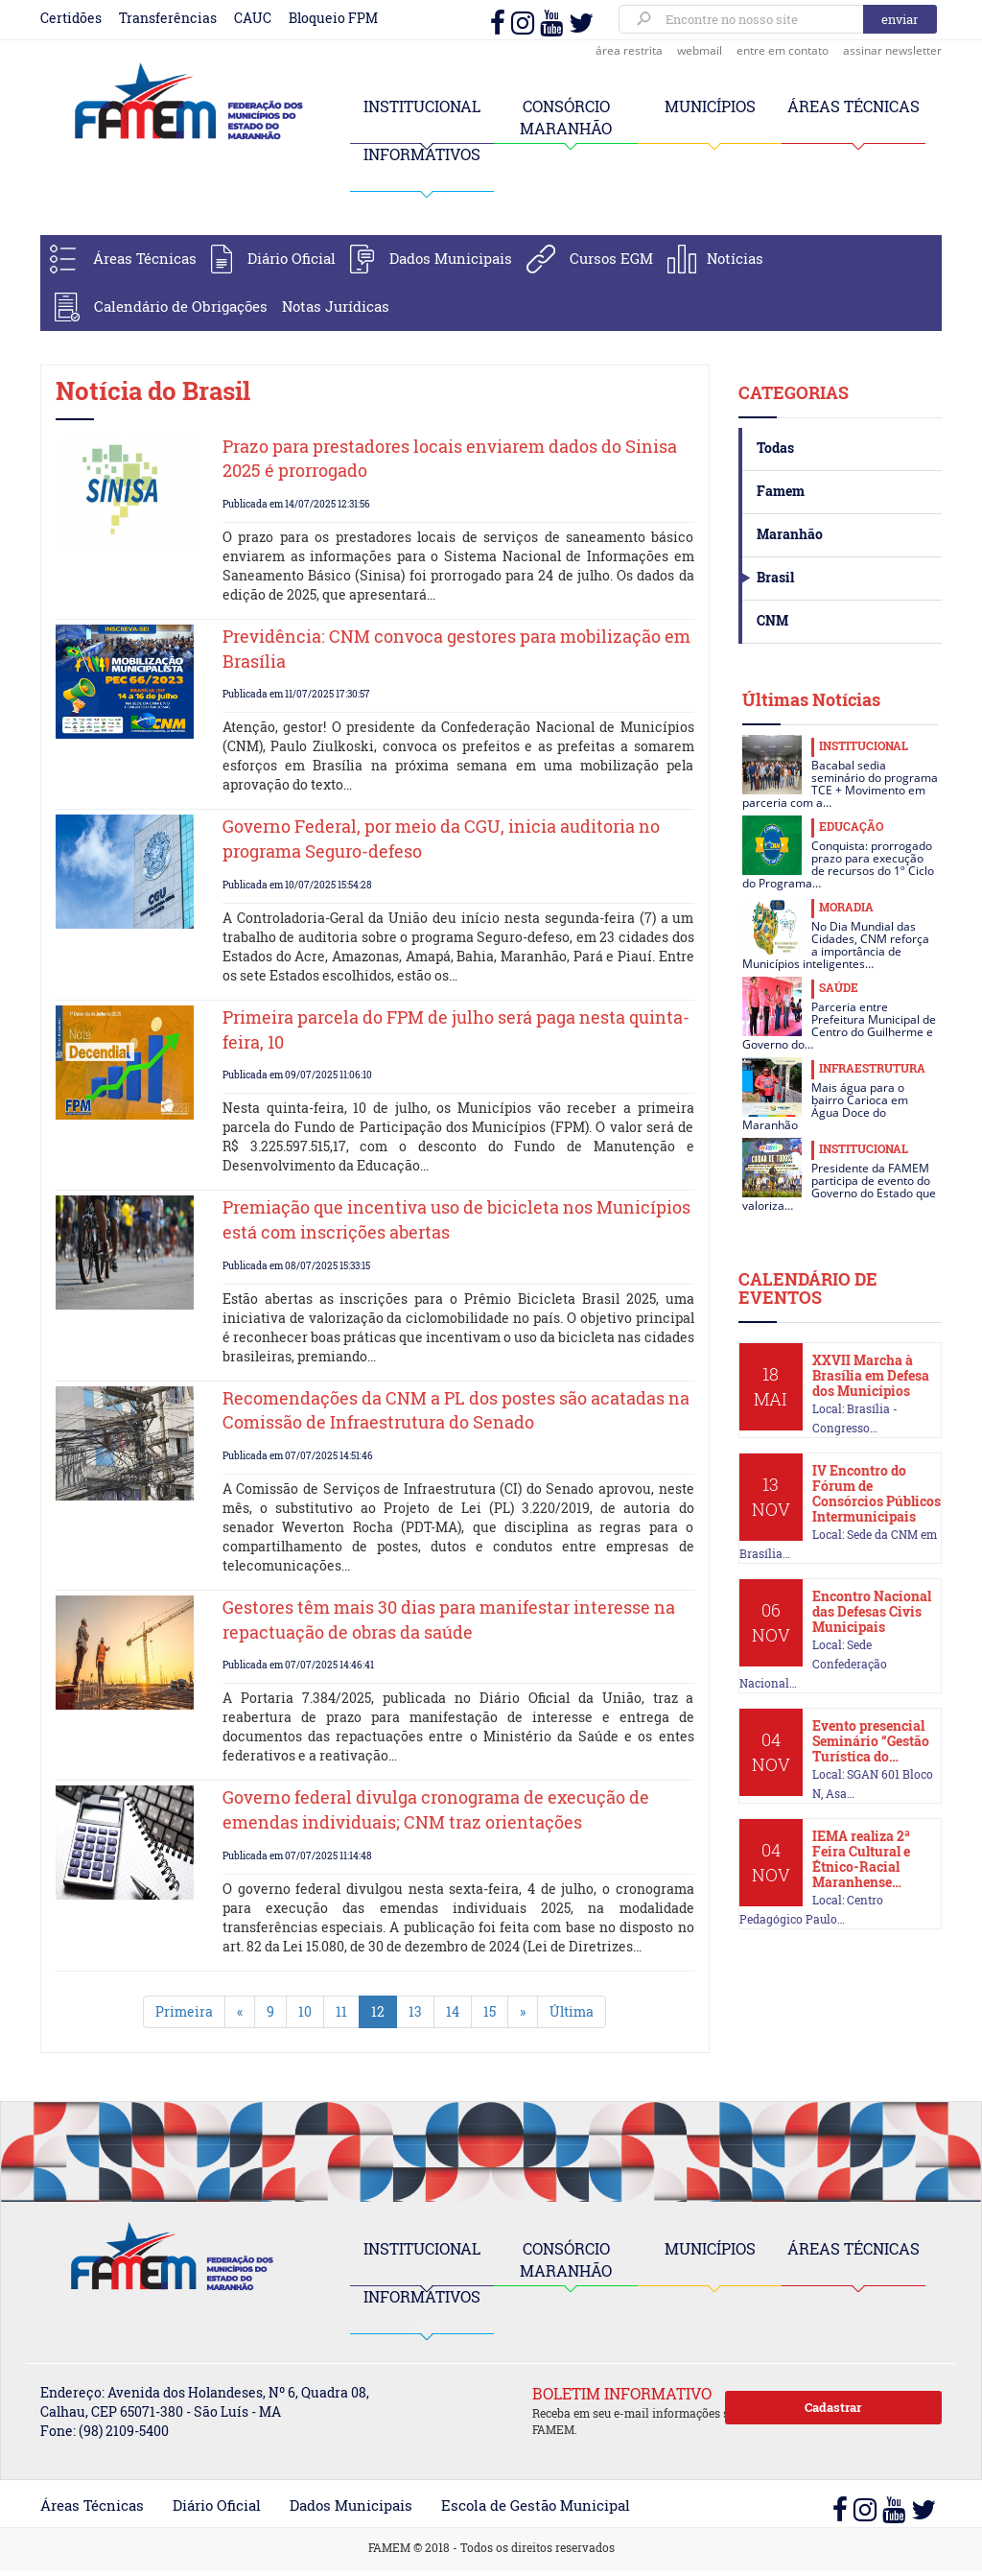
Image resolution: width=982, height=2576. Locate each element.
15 (489, 2011)
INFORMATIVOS (421, 154)
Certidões (71, 18)
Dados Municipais (450, 258)
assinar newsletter (892, 50)
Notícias (735, 258)
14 (452, 2011)
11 (341, 2011)
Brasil (775, 577)
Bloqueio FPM (333, 18)
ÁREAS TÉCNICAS (853, 106)
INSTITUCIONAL (421, 106)
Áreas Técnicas (145, 258)
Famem (781, 491)
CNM (772, 620)
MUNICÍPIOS (710, 106)
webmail (699, 50)
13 (415, 2011)
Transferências (168, 18)
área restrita (629, 50)
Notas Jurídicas (335, 306)
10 (305, 2011)
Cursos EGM (611, 258)
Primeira (184, 2011)
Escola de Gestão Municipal (535, 2505)
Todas (775, 447)
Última (571, 2011)
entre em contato (782, 50)
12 (378, 2011)
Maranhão (790, 534)
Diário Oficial (291, 258)
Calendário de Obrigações (181, 306)
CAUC (252, 18)
